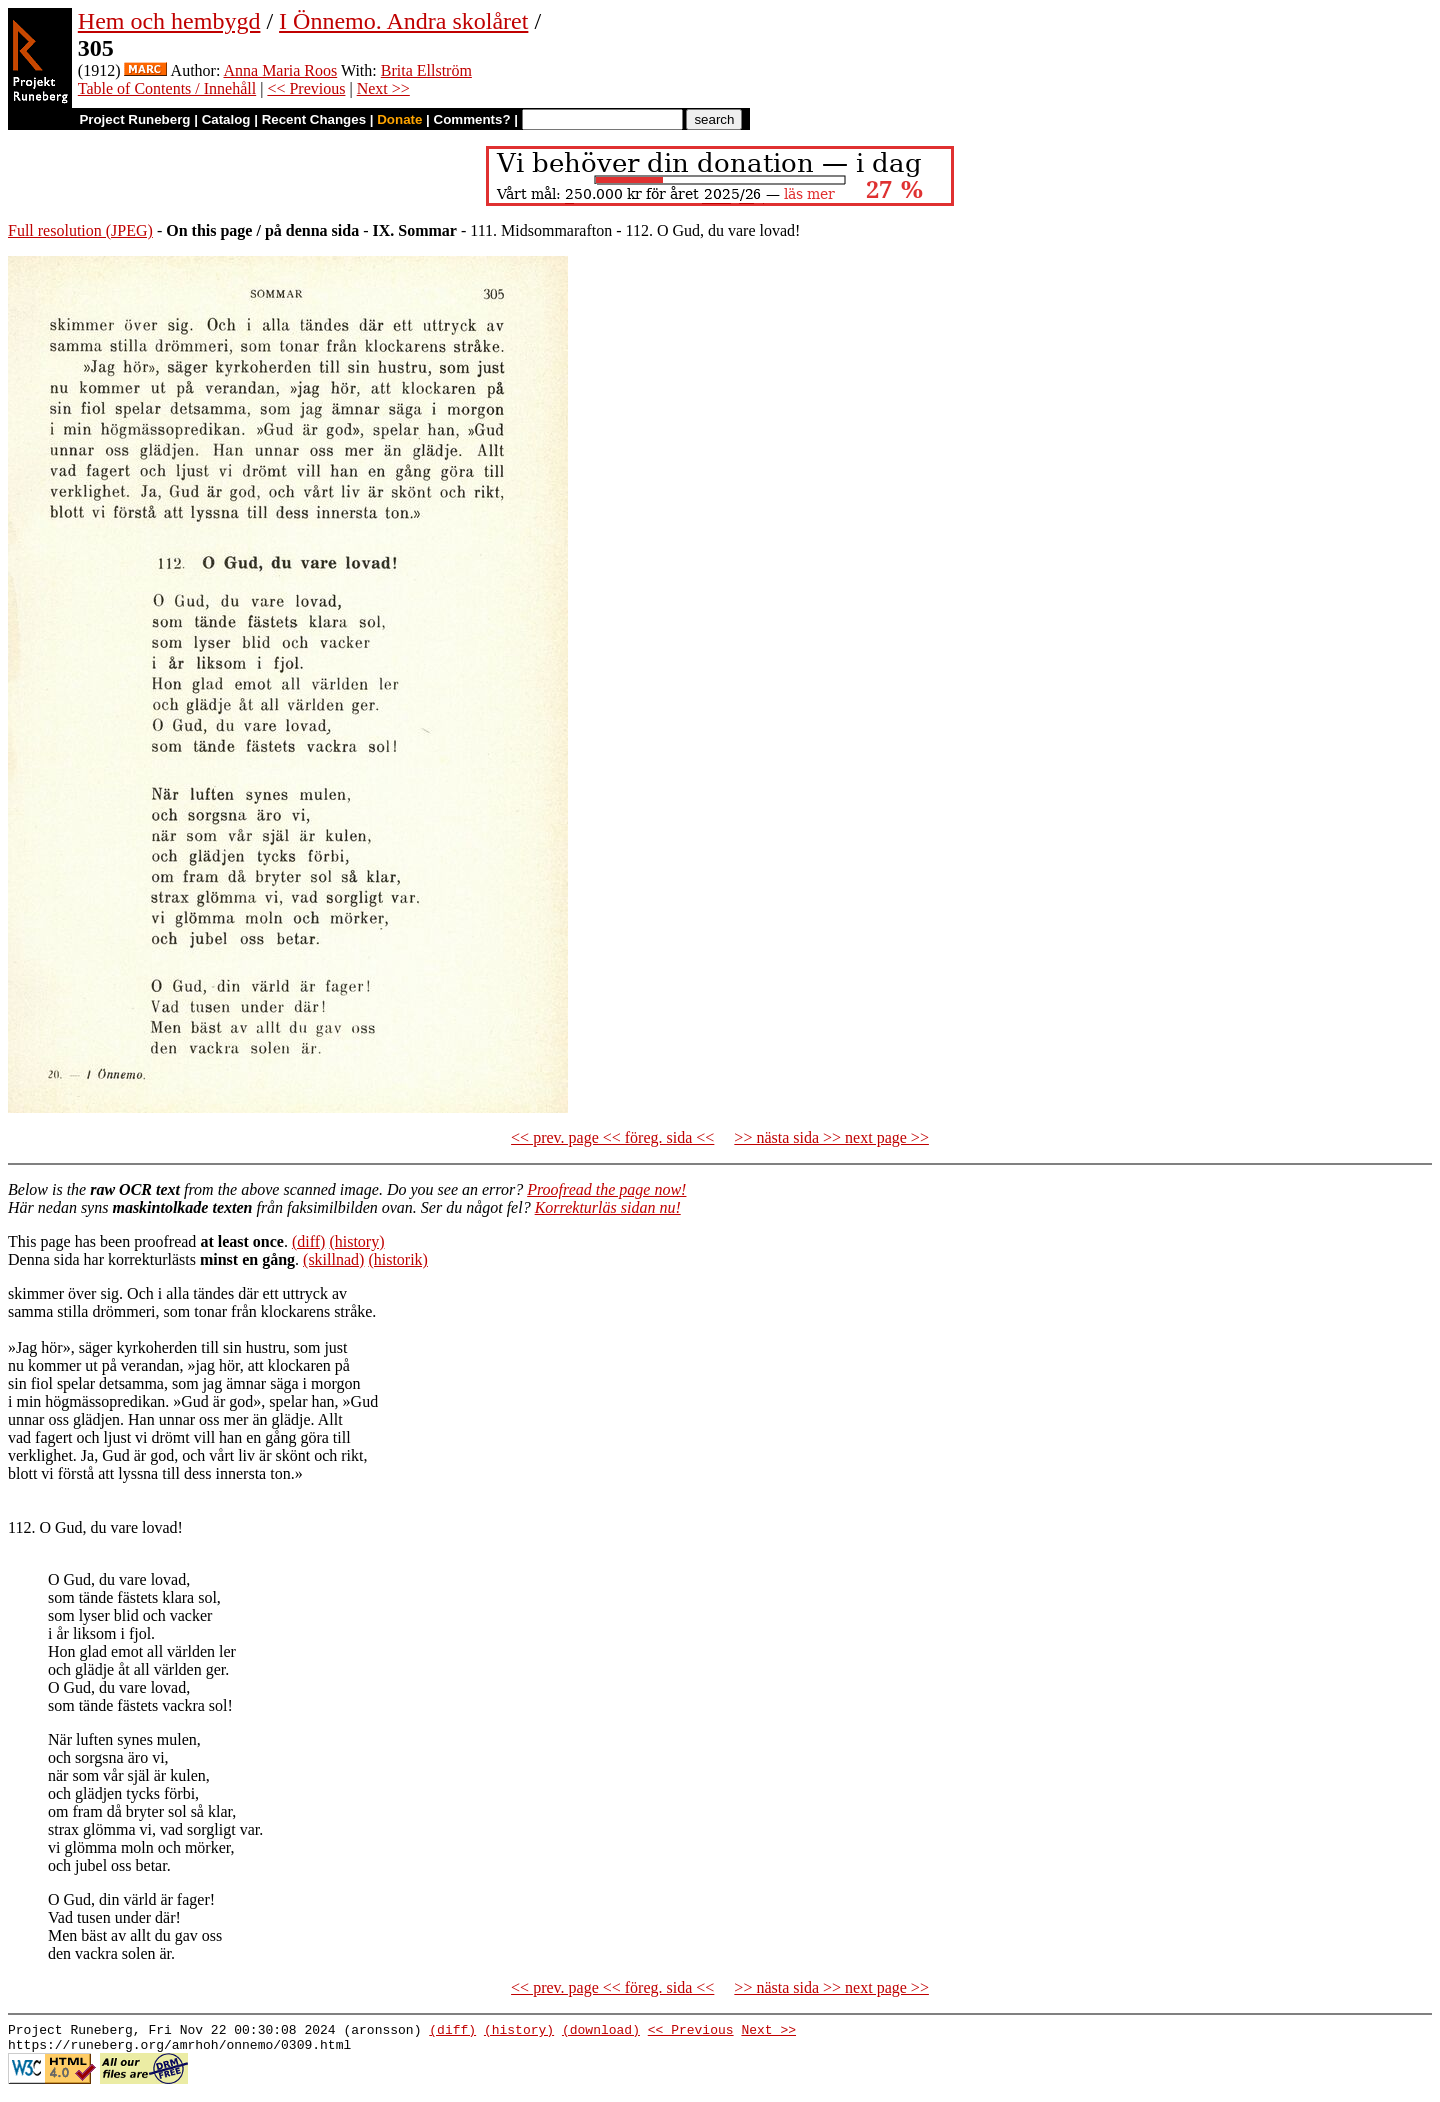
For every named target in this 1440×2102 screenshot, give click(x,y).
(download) (601, 2032)
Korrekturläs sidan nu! (608, 1207)
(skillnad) (333, 1259)
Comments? (472, 119)
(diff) (308, 1241)
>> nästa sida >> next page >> (831, 1137)
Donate (399, 119)
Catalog (226, 119)
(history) (356, 1241)
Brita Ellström (426, 70)
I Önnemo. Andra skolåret (403, 21)
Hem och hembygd (169, 21)
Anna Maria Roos (280, 70)
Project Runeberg (134, 119)
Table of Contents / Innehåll (167, 88)
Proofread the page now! (606, 1189)
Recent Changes (314, 119)
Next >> (383, 88)
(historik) (398, 1259)
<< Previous (306, 88)
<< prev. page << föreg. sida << (612, 1137)
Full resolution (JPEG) (80, 230)
